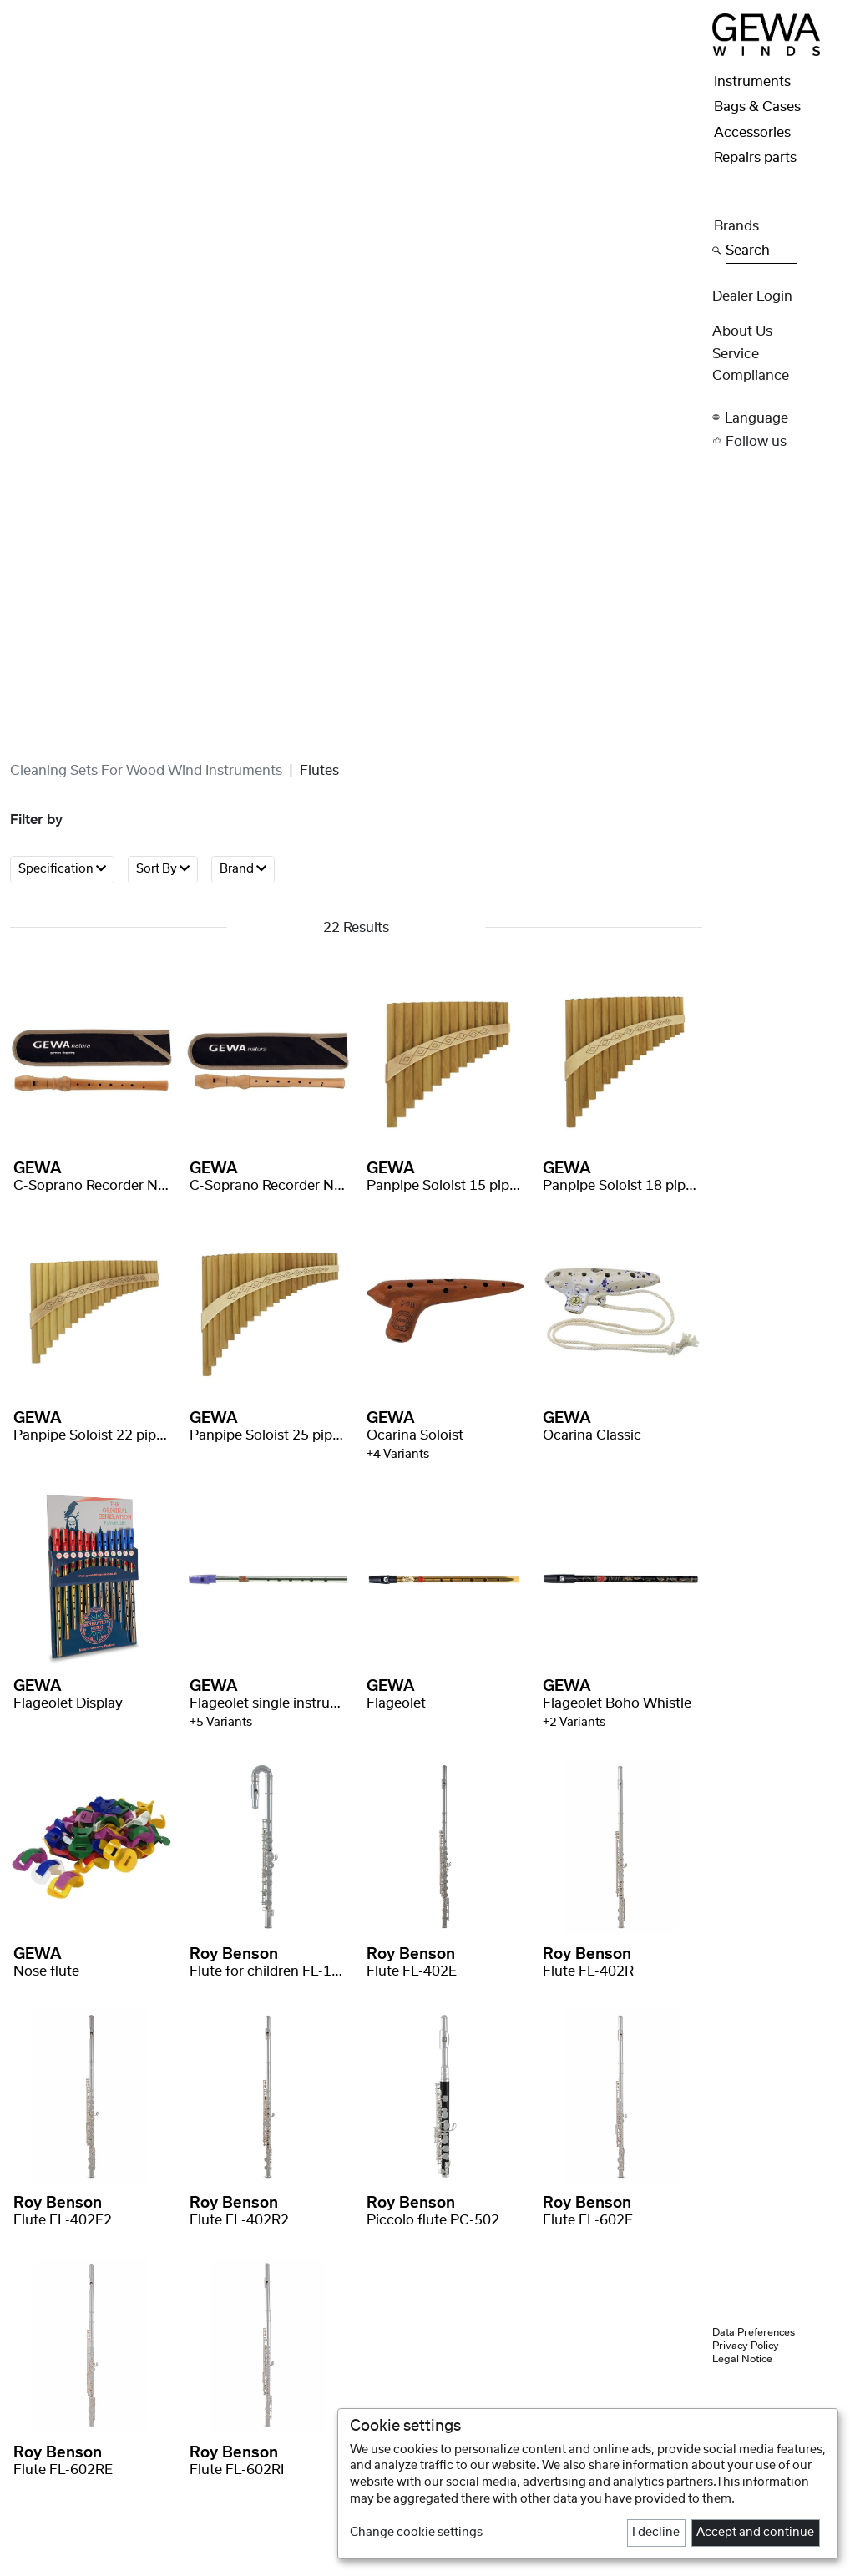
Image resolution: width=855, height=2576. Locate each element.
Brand (243, 869)
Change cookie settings (416, 2532)
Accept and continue (755, 2532)
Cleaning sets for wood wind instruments (146, 770)
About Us (742, 331)
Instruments (752, 82)
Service (735, 354)
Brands (736, 226)
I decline (656, 2532)
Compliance (750, 375)
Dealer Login (752, 296)
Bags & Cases (757, 107)
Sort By (163, 869)
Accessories (752, 132)
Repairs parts (755, 157)
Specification (62, 869)
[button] (778, 418)
